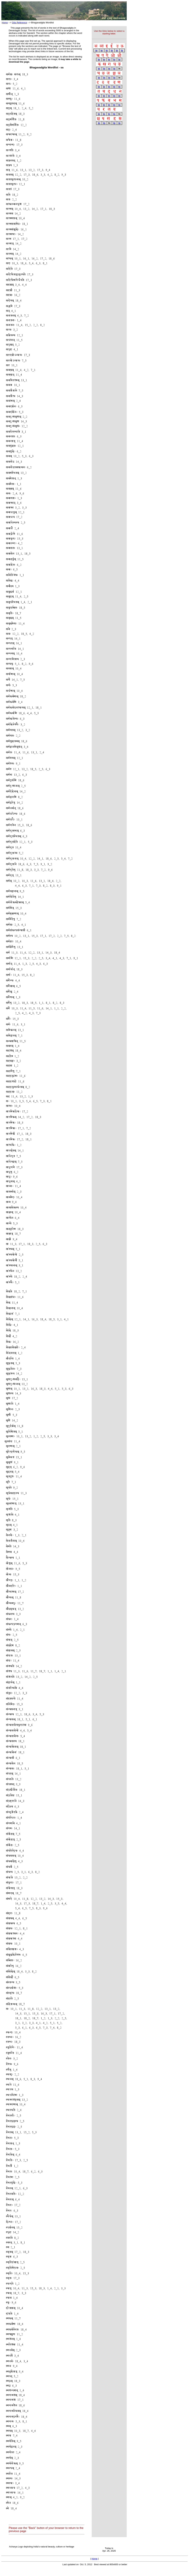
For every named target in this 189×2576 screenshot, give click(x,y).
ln (96, 50)
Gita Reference (19, 22)
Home (5, 22)
